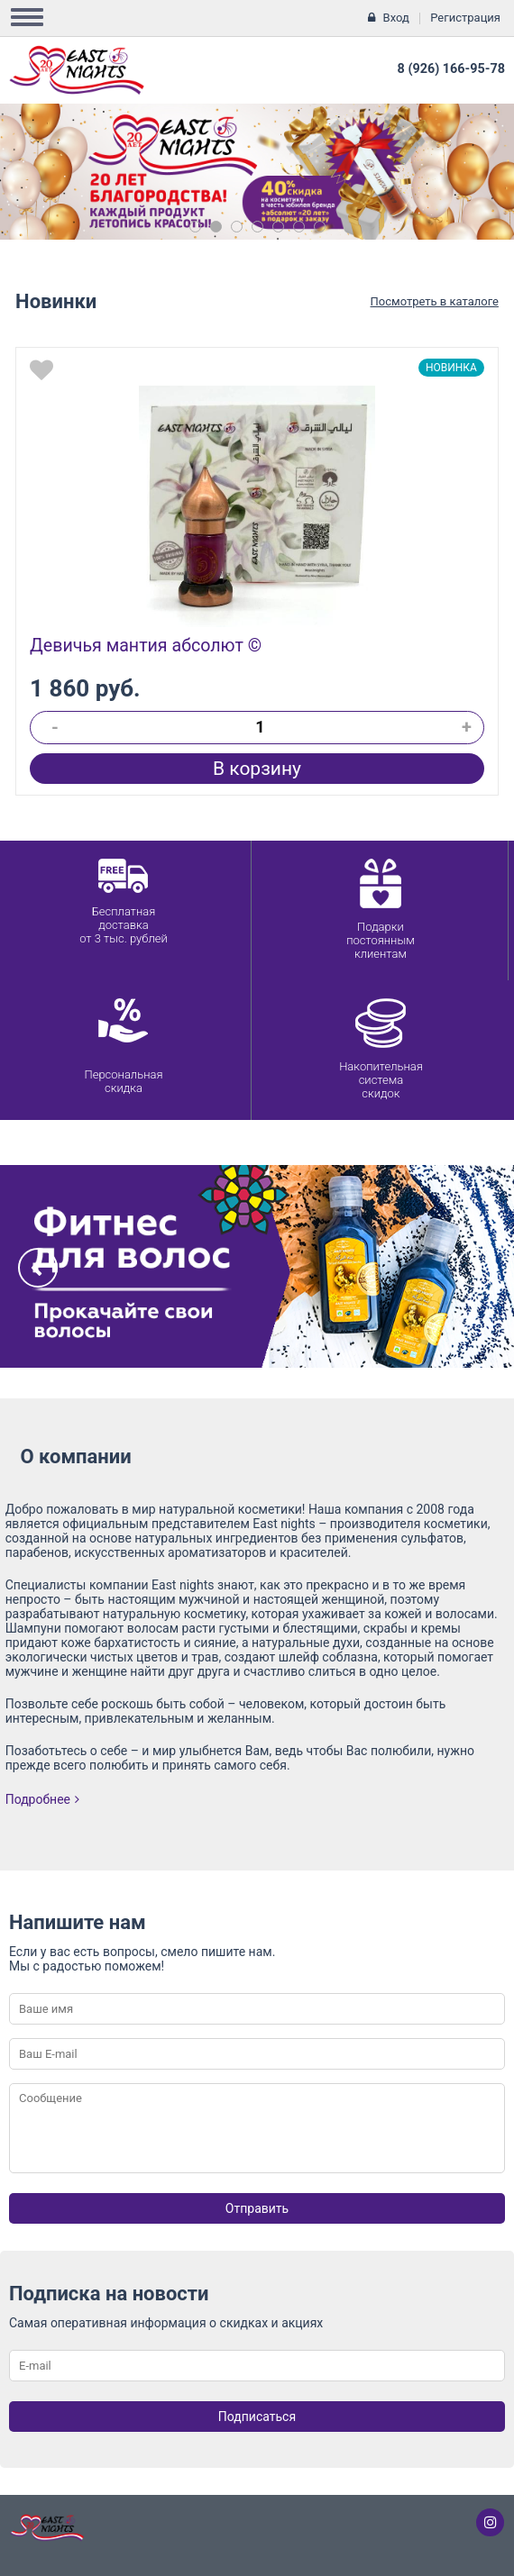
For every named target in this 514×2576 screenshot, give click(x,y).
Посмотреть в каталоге (435, 301)
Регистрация (465, 17)
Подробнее (42, 1799)
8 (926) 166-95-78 (451, 69)
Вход (396, 17)
